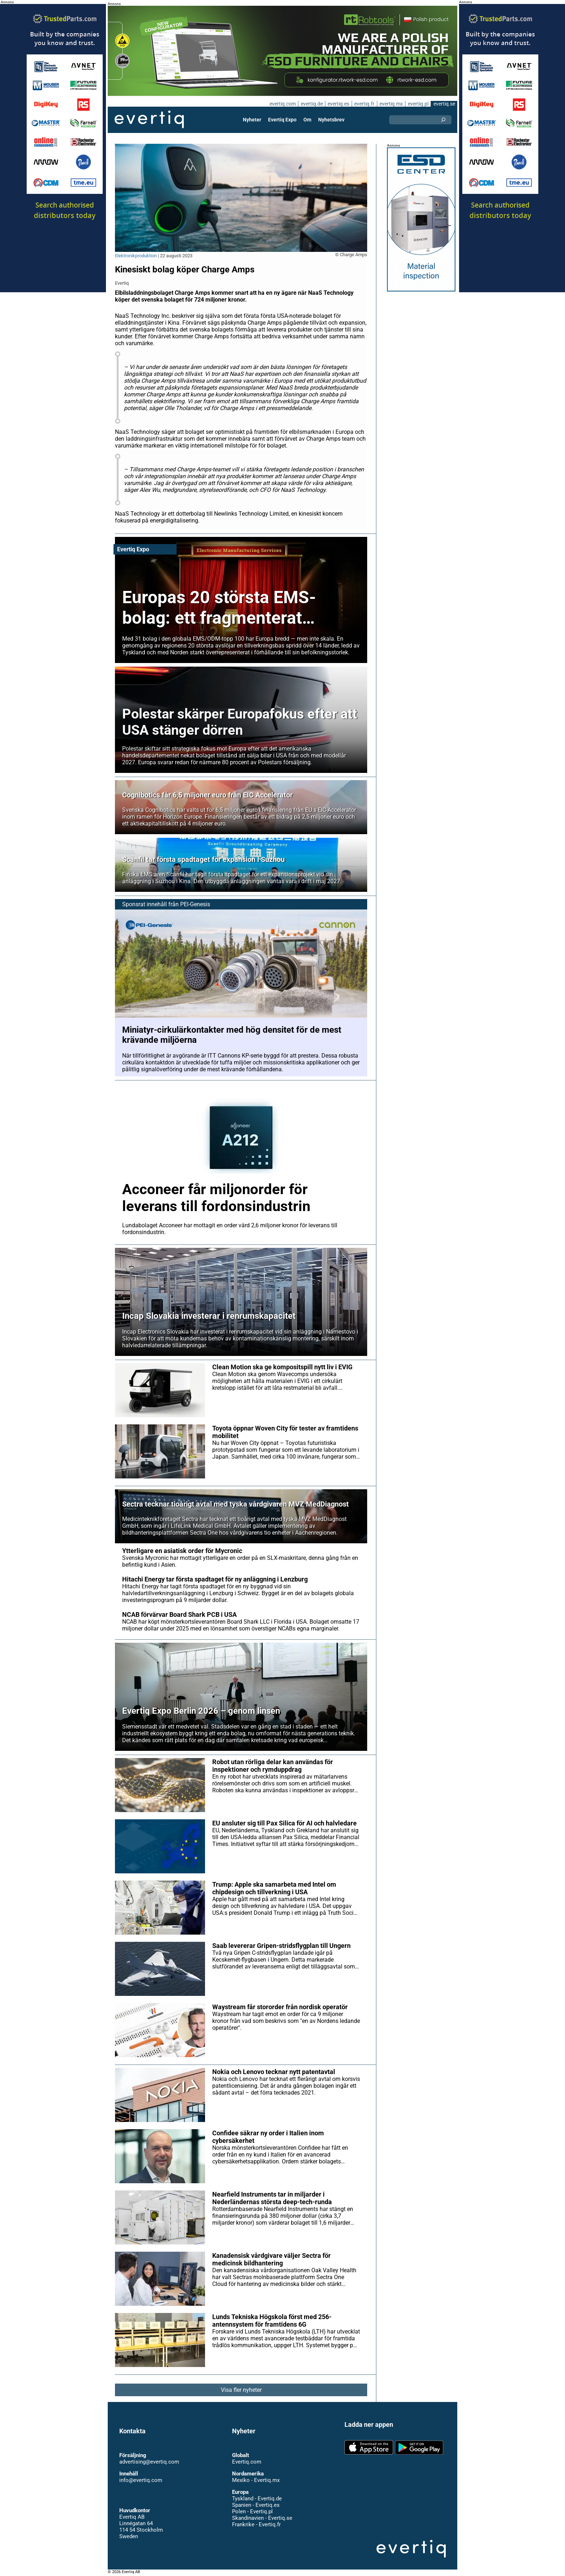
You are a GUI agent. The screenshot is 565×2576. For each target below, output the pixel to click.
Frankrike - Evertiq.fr (256, 2524)
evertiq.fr (364, 104)
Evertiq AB (149, 120)
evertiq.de (311, 104)
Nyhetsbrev (331, 120)
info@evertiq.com (140, 2480)
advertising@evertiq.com (149, 2462)
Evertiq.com (246, 2462)
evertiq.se (444, 104)
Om (307, 120)
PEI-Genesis (194, 904)
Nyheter (253, 120)
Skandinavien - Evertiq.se (262, 2518)
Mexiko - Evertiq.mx (255, 2480)
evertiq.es (338, 104)
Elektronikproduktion (136, 255)
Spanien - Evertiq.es (255, 2505)
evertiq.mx (390, 104)
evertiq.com (281, 104)
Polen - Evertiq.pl (252, 2511)
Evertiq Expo (282, 120)
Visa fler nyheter (241, 2389)
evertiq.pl (418, 104)
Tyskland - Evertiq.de (256, 2498)
